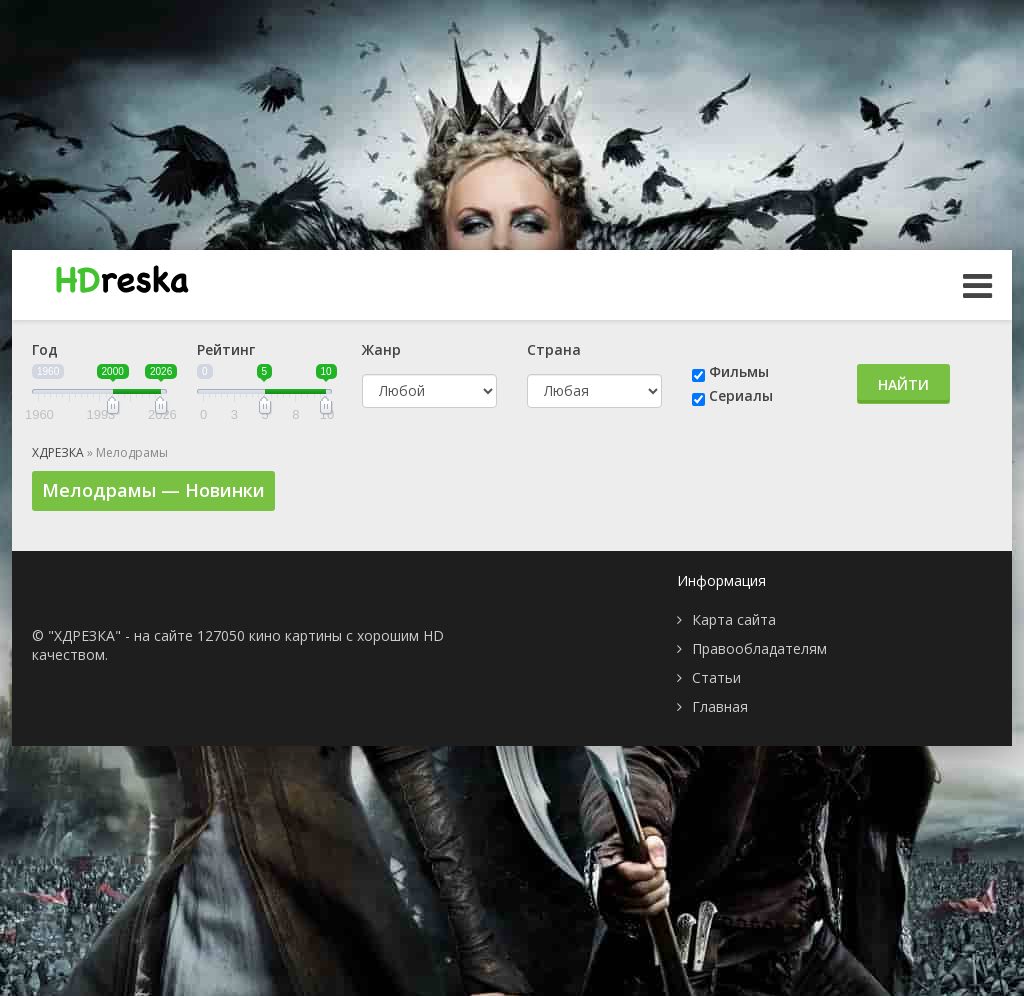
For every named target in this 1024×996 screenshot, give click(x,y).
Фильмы (739, 371)
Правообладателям (759, 648)
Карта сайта (734, 619)
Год (45, 349)
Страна (554, 349)
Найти (903, 384)
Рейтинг (226, 349)
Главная (720, 706)
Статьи (716, 677)
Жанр (381, 349)
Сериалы (741, 395)
